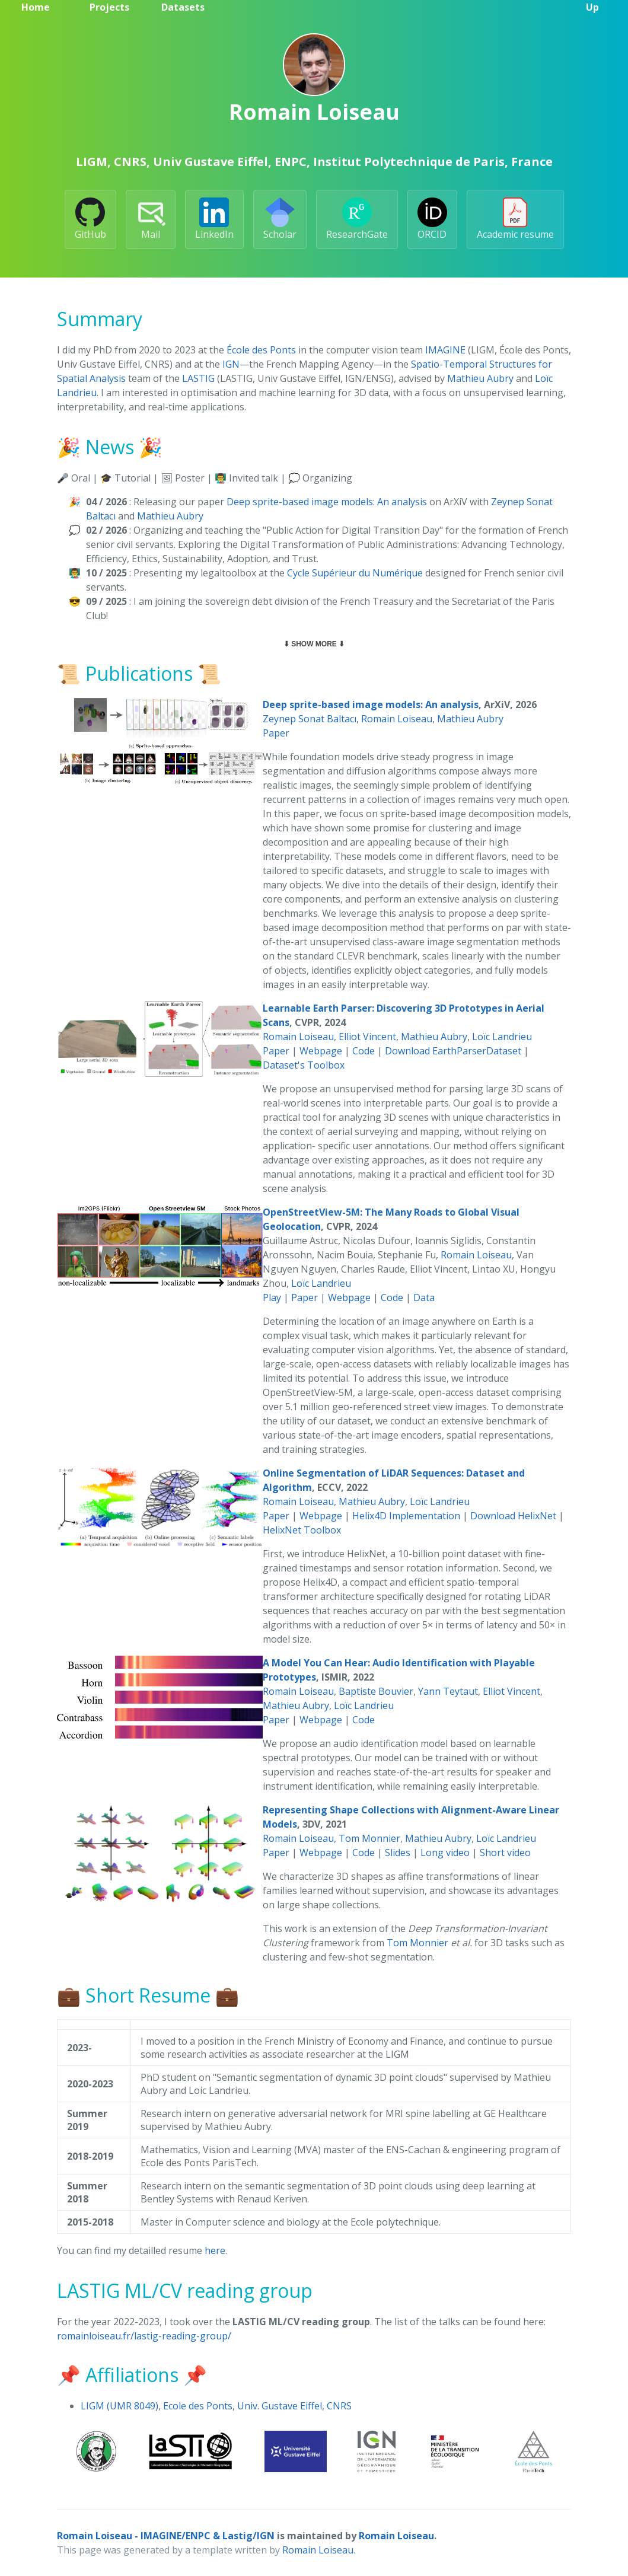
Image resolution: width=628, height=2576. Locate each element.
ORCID (432, 219)
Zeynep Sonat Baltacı (309, 718)
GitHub (90, 219)
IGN (231, 364)
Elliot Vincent (367, 1036)
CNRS (339, 2405)
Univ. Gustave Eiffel (279, 2405)
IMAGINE (445, 349)
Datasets (183, 7)
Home (35, 7)
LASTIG (198, 378)
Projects (109, 7)
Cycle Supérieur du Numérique (355, 572)
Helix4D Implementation (406, 1515)
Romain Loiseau (396, 718)
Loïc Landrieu (502, 1036)
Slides (397, 1852)
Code (363, 1050)
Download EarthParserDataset (453, 1050)
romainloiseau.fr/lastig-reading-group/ (144, 2335)
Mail (150, 219)
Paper (276, 732)
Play (272, 1297)
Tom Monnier (369, 1838)
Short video (505, 1852)
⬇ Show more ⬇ (314, 644)
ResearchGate (357, 219)
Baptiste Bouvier (376, 1691)
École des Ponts (261, 349)
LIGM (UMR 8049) (119, 2405)
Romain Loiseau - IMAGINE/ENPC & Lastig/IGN (166, 2535)
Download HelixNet (513, 1515)
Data (424, 1297)
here (215, 2250)
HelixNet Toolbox (302, 1529)
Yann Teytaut (448, 1691)
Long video (445, 1852)
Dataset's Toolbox (304, 1065)
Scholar (280, 219)
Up (592, 7)
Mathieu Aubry (480, 378)
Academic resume (515, 219)
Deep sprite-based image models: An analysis (327, 501)
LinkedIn (214, 219)
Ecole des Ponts (197, 2405)
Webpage (320, 1050)
